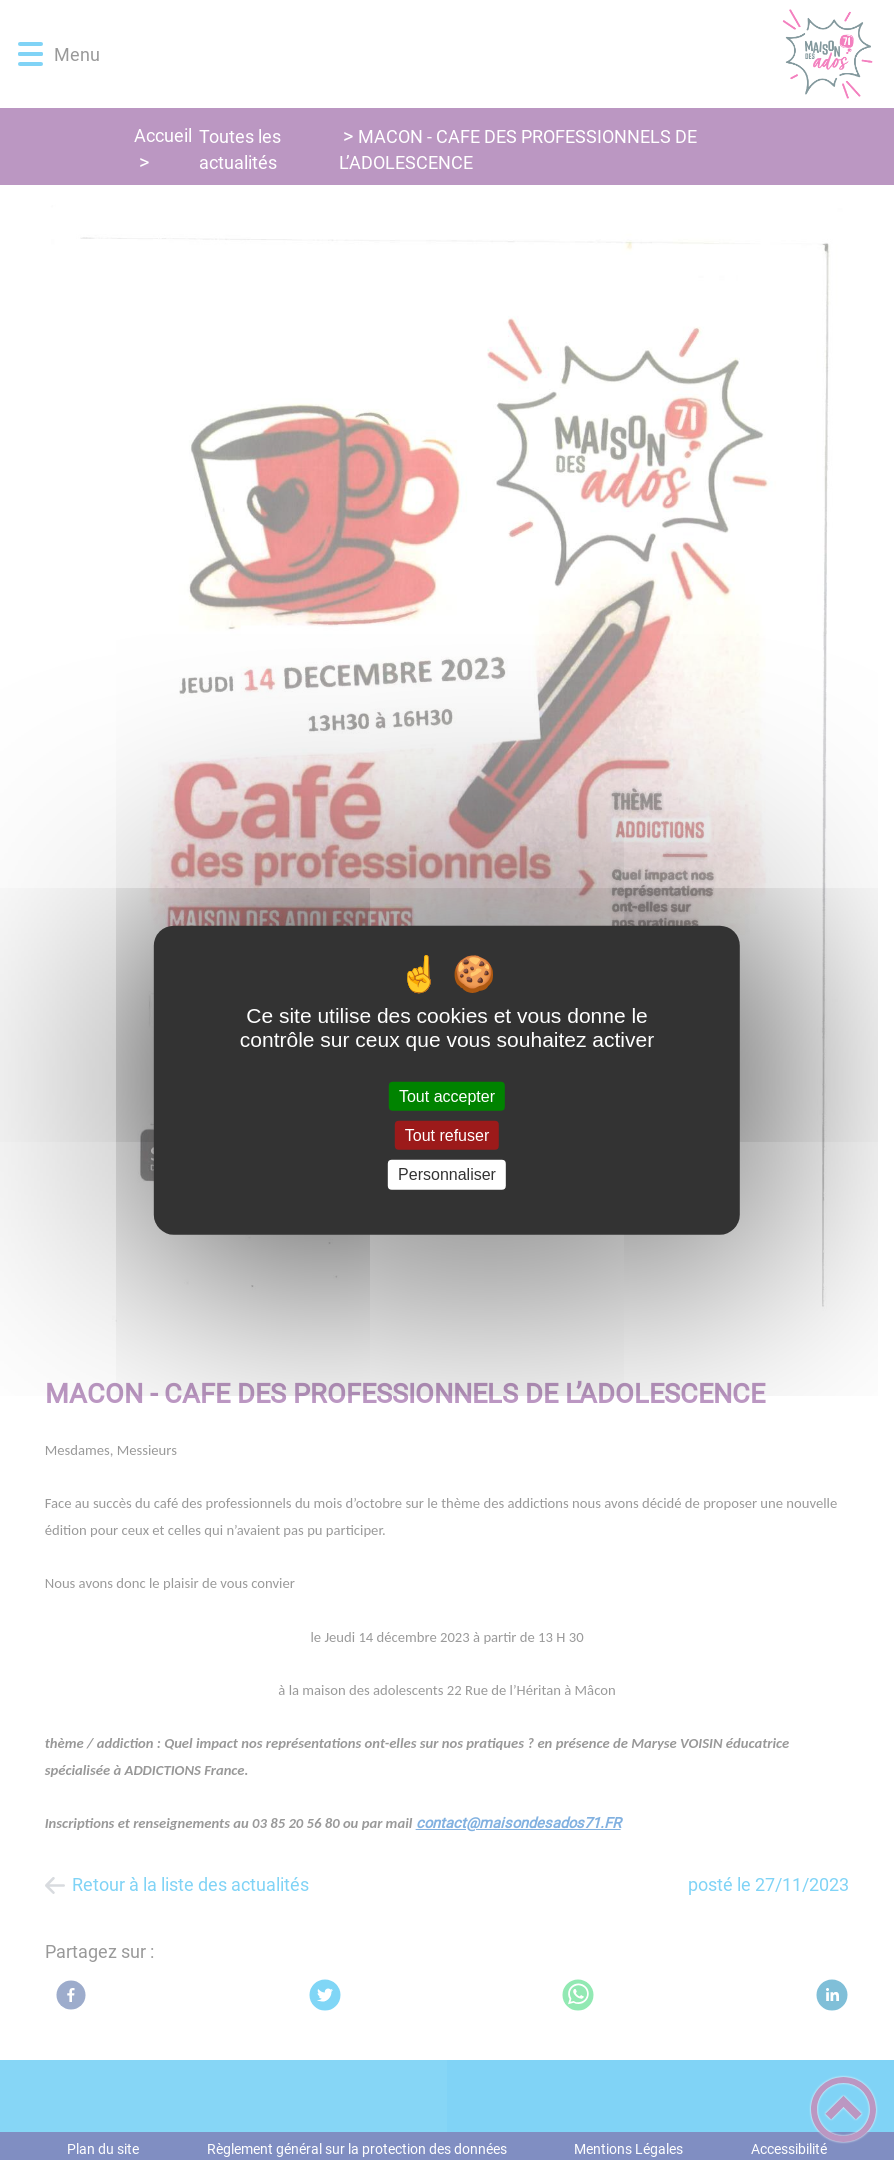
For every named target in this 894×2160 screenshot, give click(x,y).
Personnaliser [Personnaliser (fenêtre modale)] (447, 1174)
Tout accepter (447, 1096)
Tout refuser (447, 1135)
